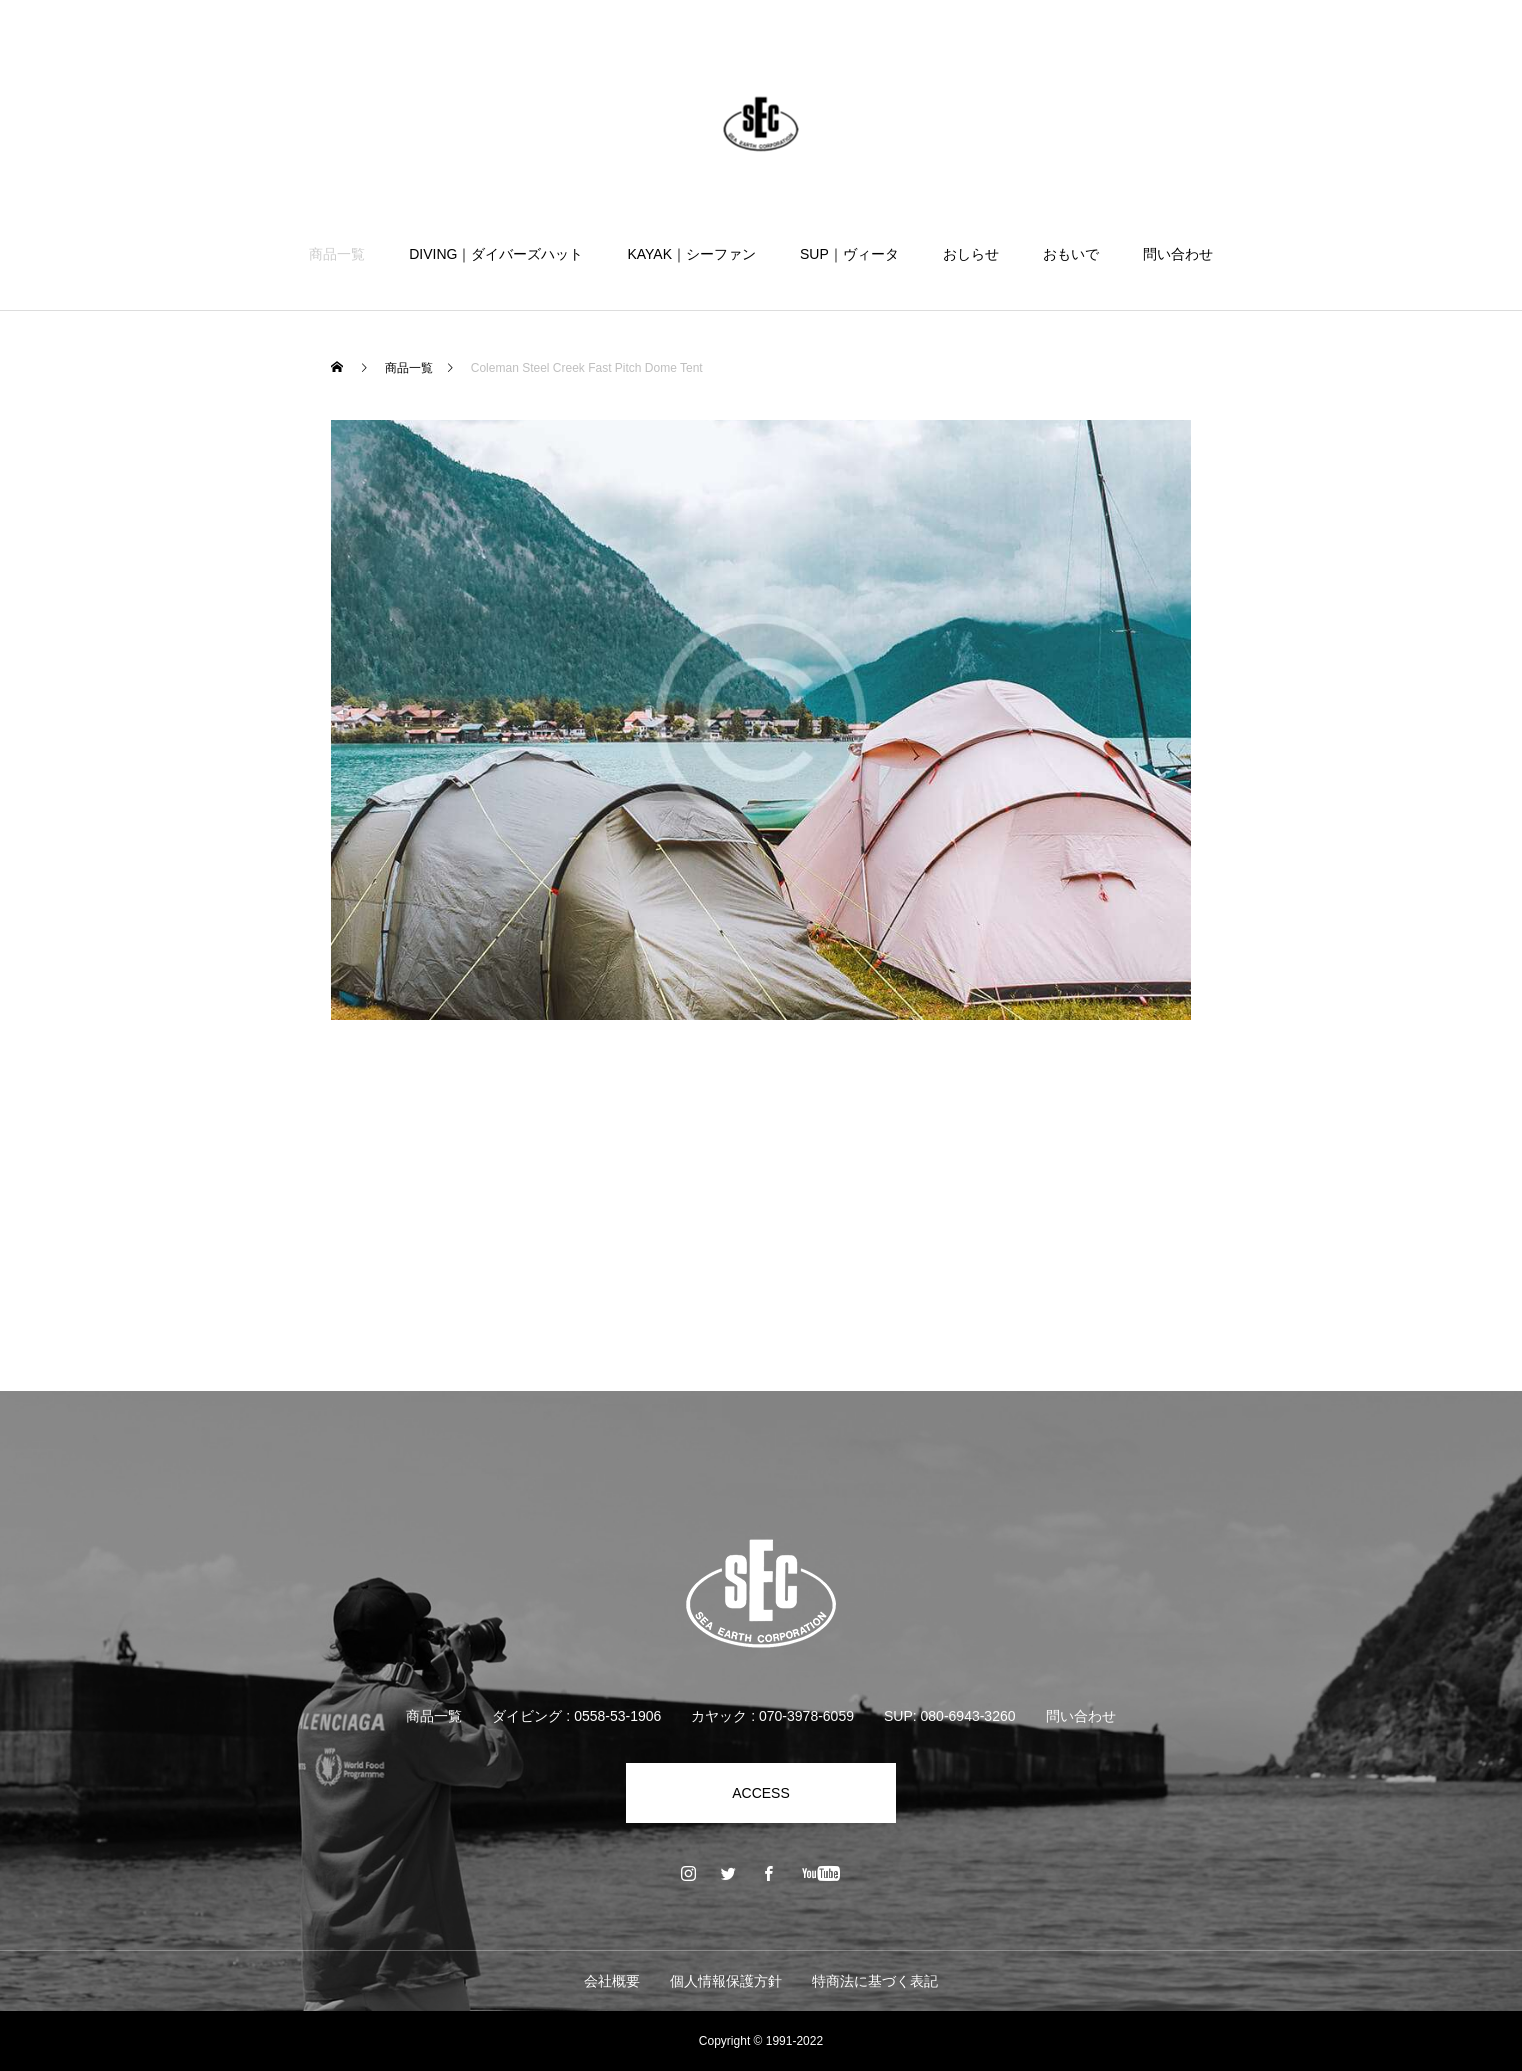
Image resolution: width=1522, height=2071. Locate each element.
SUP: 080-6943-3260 (950, 1716)
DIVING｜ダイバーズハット (496, 254)
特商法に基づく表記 (875, 1981)
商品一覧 (337, 254)
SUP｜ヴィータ (849, 254)
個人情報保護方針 (726, 1981)
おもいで (1071, 254)
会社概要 (612, 1981)
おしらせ (971, 254)
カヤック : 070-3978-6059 (772, 1716)
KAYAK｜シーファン (691, 254)
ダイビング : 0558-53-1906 (576, 1716)
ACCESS (761, 1793)
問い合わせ (1178, 254)
